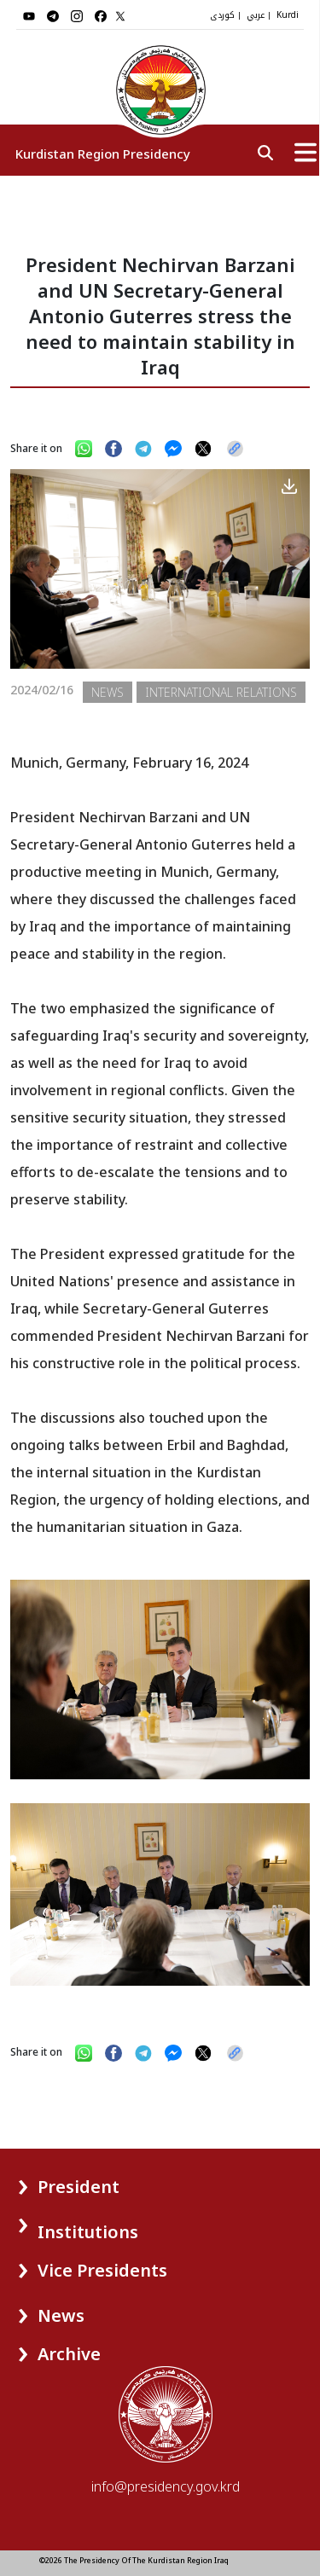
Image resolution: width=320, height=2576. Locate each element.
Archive (69, 2353)
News (61, 2315)
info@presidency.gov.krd (165, 2486)
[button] (49, 2180)
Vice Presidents (102, 2270)
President (78, 2186)
